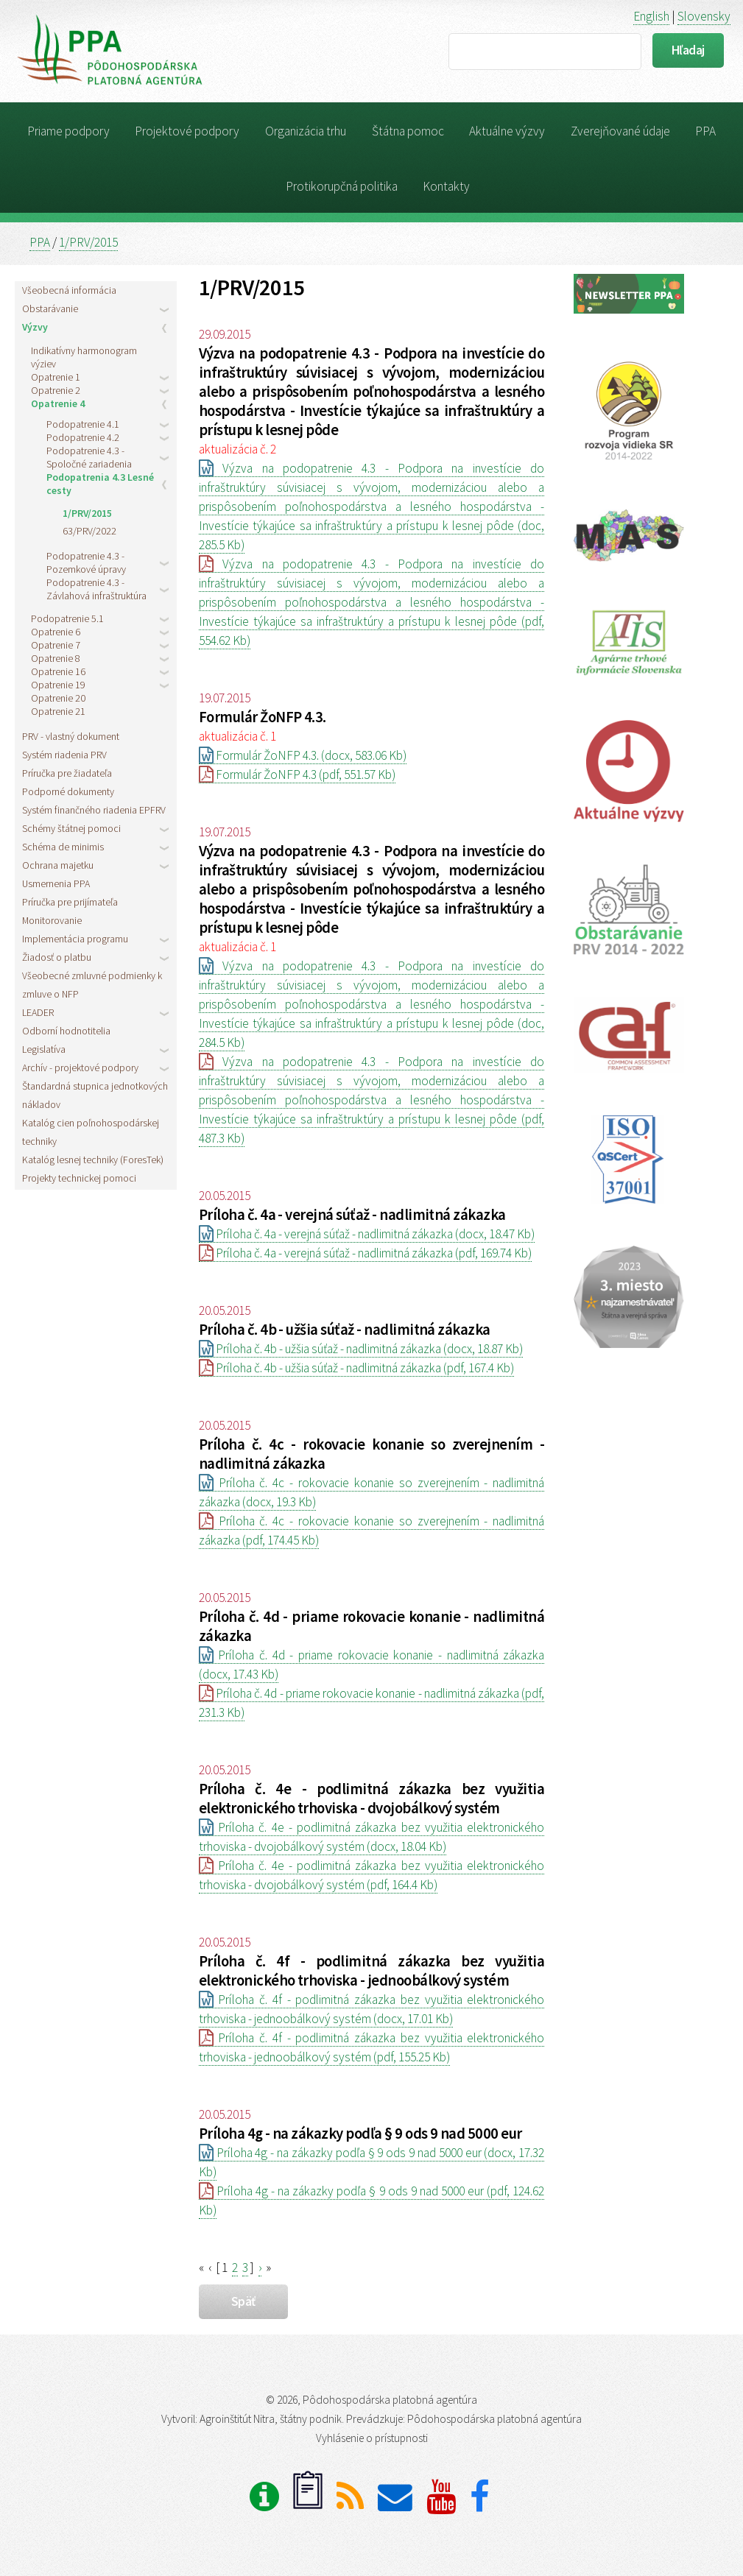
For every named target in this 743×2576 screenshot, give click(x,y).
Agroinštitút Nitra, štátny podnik (271, 2419)
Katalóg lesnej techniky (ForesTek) (92, 1159)
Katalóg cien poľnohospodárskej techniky (90, 1132)
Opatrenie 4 (58, 403)
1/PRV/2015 (88, 242)
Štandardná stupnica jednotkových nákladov (95, 1095)
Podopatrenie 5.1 (67, 618)
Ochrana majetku (58, 865)
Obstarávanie (50, 308)
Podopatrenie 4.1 (82, 424)
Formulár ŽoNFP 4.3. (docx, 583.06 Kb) (302, 755)
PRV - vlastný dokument (70, 736)
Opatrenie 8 (55, 658)
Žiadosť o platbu (56, 957)
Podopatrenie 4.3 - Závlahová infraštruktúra (96, 589)
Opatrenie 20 (58, 698)
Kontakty (446, 186)
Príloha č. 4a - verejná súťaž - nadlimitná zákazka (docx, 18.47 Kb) (367, 1234)
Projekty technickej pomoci (79, 1178)
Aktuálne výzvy (507, 131)
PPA (705, 131)
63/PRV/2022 (89, 530)
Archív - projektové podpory (80, 1067)
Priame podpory (68, 131)
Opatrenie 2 (55, 390)
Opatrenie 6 (55, 631)
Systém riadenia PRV (64, 754)
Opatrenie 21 (58, 711)
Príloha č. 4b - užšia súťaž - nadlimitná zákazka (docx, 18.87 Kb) (361, 1349)
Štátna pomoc (408, 131)
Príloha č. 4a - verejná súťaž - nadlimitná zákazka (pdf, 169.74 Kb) (365, 1253)
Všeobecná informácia (69, 290)
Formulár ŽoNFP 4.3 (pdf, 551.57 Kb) (297, 774)
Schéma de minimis (63, 846)
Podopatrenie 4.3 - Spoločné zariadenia (89, 457)
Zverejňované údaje (620, 131)
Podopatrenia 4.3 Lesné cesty (100, 483)
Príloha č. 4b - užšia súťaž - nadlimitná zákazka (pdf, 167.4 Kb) (356, 1368)
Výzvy (35, 327)
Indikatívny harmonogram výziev (84, 357)
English (651, 16)
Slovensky (703, 16)
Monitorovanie (52, 920)
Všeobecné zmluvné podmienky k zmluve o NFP (92, 985)
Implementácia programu (75, 938)
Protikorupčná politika (342, 186)
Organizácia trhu (305, 131)
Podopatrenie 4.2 (82, 437)
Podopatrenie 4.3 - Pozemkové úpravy (86, 562)
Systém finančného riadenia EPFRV (94, 809)
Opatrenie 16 (58, 671)
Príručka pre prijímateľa (70, 901)
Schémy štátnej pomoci (71, 828)
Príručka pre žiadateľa (67, 773)
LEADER (38, 1012)
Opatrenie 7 (55, 645)
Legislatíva (44, 1049)
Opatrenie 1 (55, 377)
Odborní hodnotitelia (66, 1030)
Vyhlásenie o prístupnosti (372, 2438)
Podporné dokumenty (68, 791)
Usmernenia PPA (56, 883)
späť (243, 2301)
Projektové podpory (187, 131)
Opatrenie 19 (58, 684)
